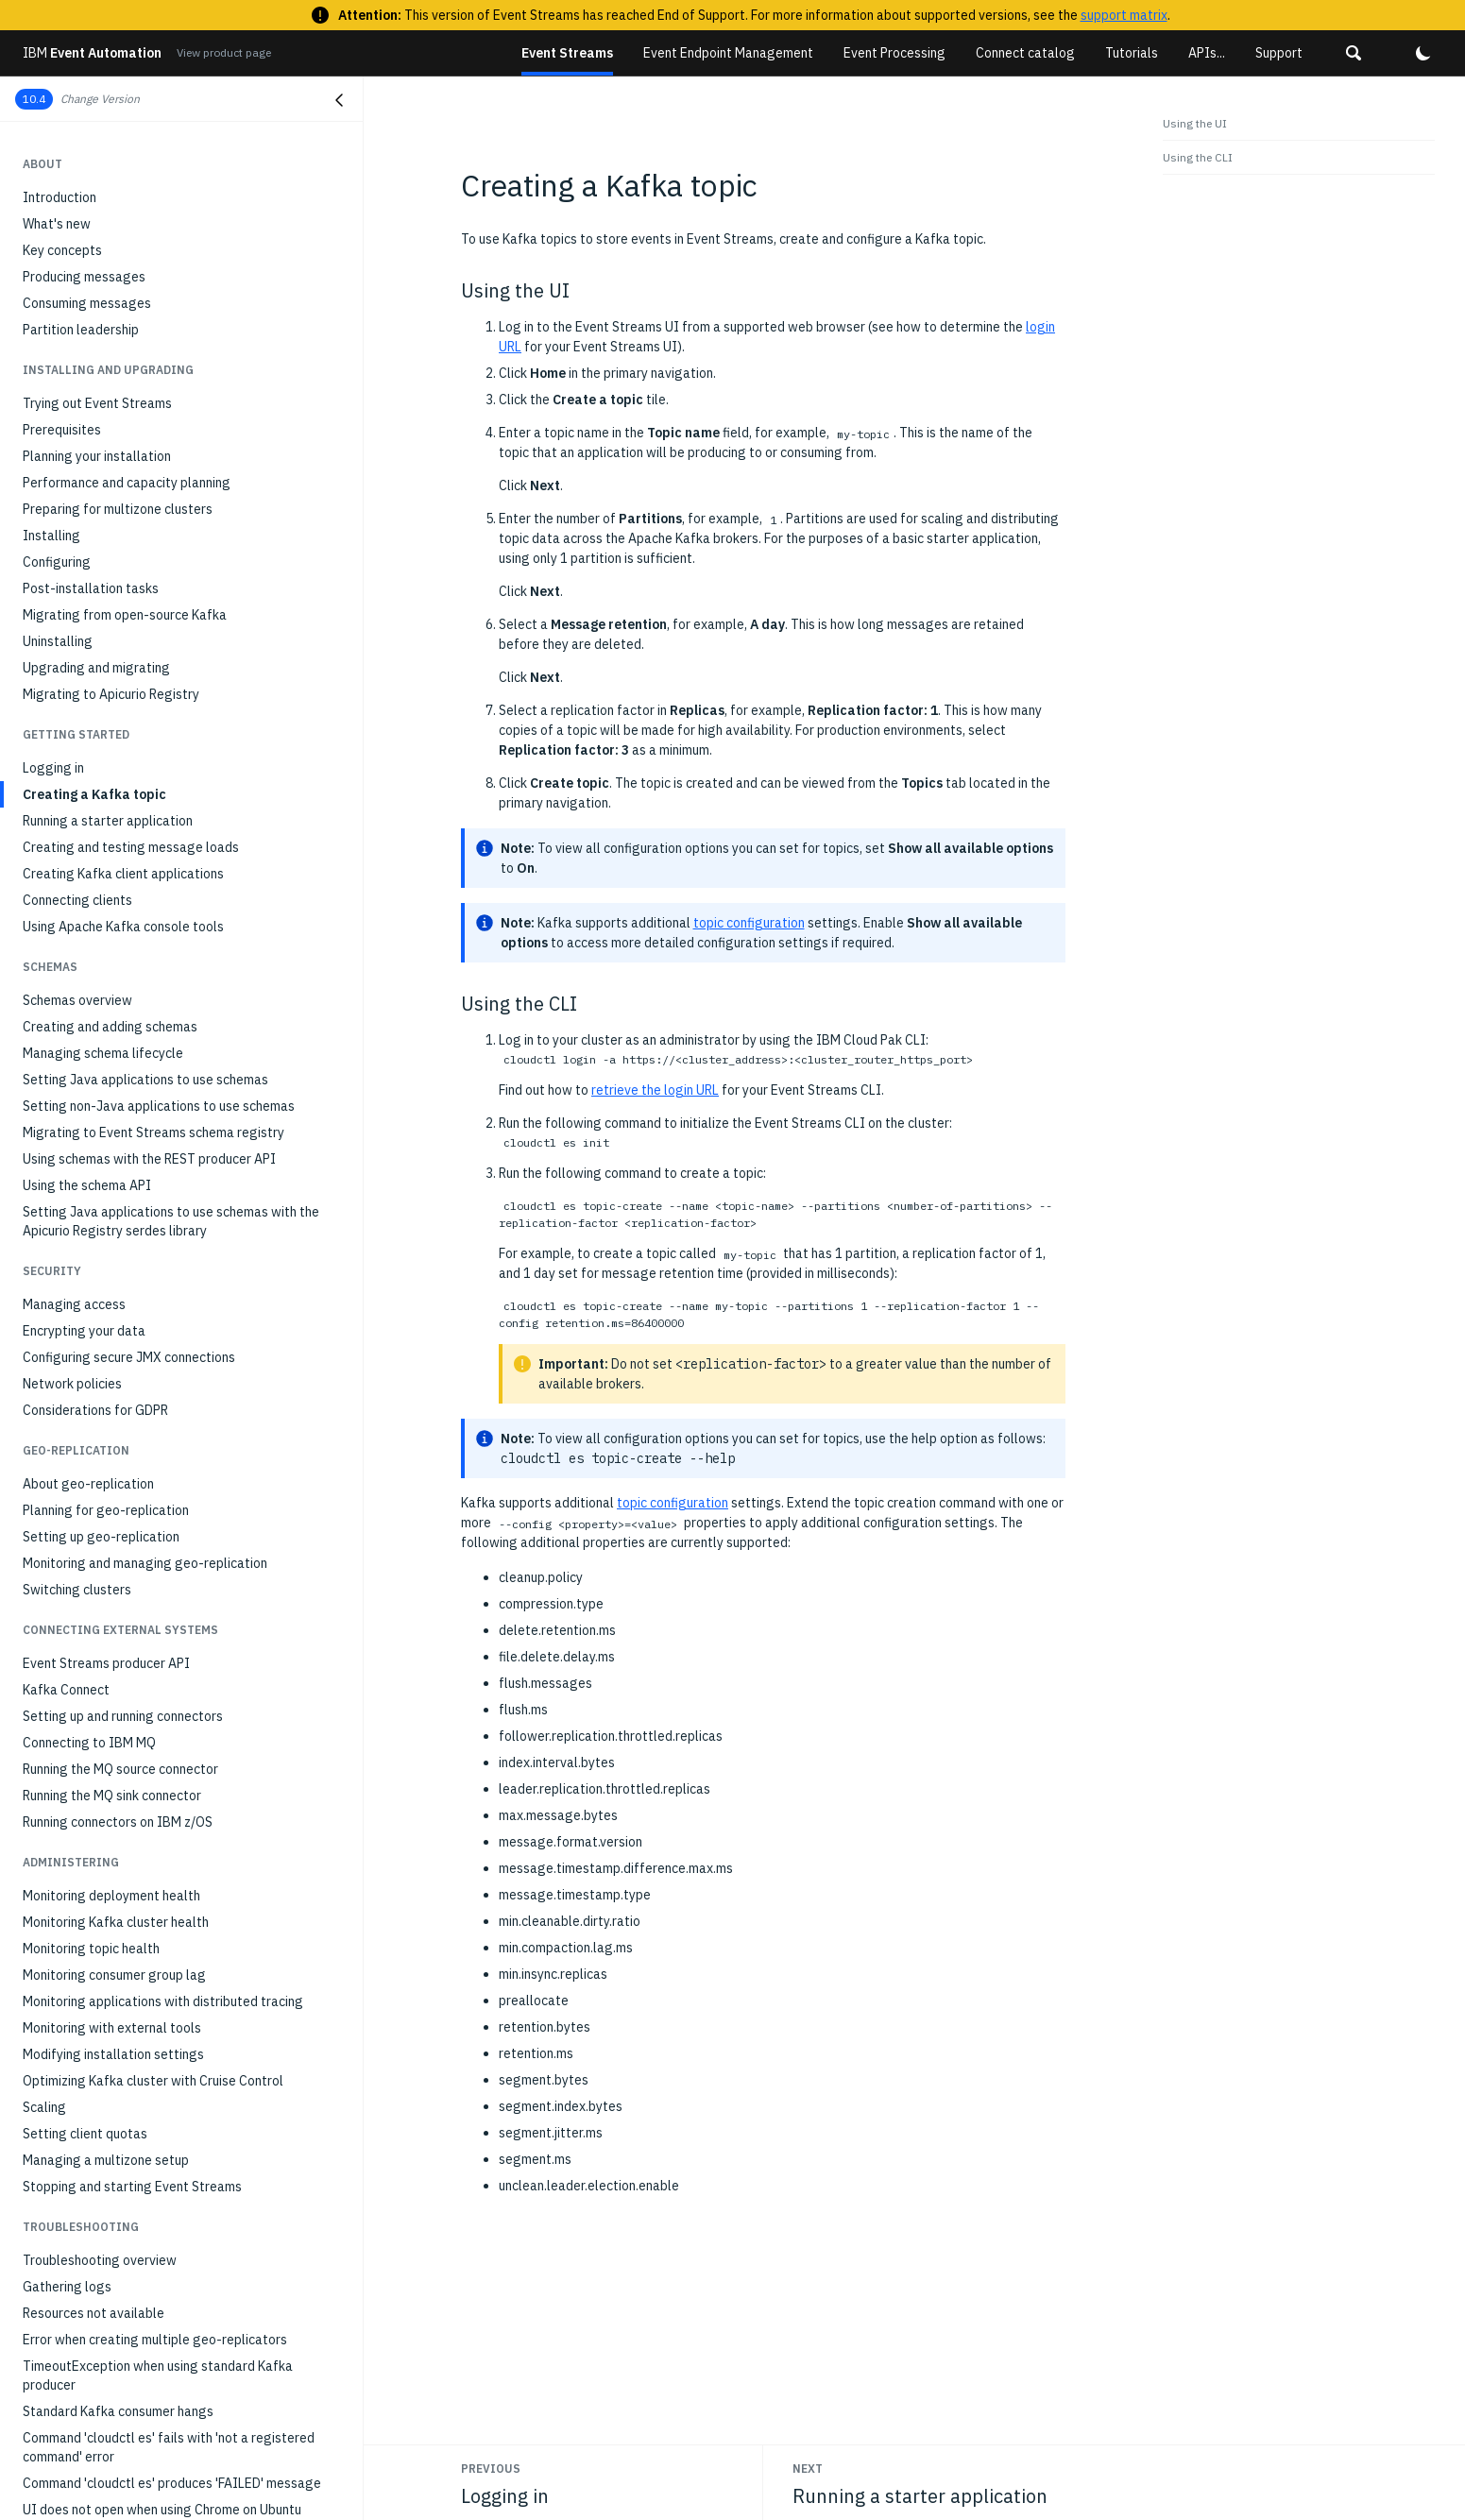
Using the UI (1195, 123)
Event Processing (894, 52)
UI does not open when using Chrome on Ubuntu (162, 2205)
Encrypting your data (84, 1026)
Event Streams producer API (106, 1359)
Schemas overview (77, 696)
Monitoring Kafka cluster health (116, 1617)
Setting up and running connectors (123, 1412)
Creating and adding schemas (110, 722)
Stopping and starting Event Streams (132, 1882)
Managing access (74, 1000)
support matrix (1124, 15)
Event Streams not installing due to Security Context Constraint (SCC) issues (177, 2347)
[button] (1353, 52)
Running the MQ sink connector (112, 1491)
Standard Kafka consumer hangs (118, 2107)
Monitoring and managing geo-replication (145, 1259)
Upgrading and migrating (96, 363)
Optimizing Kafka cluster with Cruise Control (153, 1776)
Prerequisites (62, 125)
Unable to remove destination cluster (132, 2231)
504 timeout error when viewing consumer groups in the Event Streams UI (185, 2483)
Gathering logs (67, 1982)
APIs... (1206, 52)
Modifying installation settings (113, 1750)
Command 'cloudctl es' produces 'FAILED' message (172, 2179)
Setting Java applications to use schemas (145, 775)
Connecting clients (77, 595)
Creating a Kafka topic (94, 490)
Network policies (72, 1079)
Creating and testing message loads (131, 543)
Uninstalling (58, 337)
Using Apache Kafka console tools (123, 622)
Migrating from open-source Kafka (125, 310)
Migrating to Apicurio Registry (111, 390)
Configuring (57, 257)
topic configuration (749, 922)
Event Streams (567, 52)
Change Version (100, 99)
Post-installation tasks (91, 284)
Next (807, 2468)
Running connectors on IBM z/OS (118, 1517)
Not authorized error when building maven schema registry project (169, 2392)
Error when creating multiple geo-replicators (155, 2035)
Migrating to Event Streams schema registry (153, 828)
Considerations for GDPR (95, 1106)
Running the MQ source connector (120, 1464)
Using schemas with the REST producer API (149, 854)
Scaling (44, 1803)
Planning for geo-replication (106, 1206)
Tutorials (1131, 52)
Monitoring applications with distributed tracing (163, 1697)
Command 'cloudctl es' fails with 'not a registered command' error (169, 2143)
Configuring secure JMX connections (129, 1053)
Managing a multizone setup (106, 1855)
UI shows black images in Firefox (119, 2311)
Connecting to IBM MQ (89, 1438)
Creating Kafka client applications (123, 569)
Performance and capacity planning (126, 178)
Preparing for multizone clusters (118, 204)
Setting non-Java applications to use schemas (159, 801)
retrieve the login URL (655, 1089)
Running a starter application (108, 516)
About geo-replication (88, 1179)
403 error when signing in (96, 2258)
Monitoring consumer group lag (114, 1670)
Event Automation (92, 52)
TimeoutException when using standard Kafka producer (158, 2071)
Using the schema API (87, 881)
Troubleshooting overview (100, 1956)
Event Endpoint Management (728, 52)
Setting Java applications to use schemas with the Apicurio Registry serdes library (171, 917)
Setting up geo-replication (101, 1232)
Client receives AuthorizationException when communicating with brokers (154, 2438)
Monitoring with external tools (112, 1723)
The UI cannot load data (94, 2284)
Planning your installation (97, 152)
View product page (224, 52)
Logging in (53, 463)
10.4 (34, 99)
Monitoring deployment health (111, 1591)
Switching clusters (77, 1285)
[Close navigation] (339, 100)
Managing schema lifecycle (103, 749)
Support (1279, 52)
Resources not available (93, 2009)
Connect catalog (1025, 52)
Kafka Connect (66, 1385)
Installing (51, 231)
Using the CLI (1198, 157)
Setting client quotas (85, 1829)
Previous (490, 2468)
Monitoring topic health (91, 1644)
